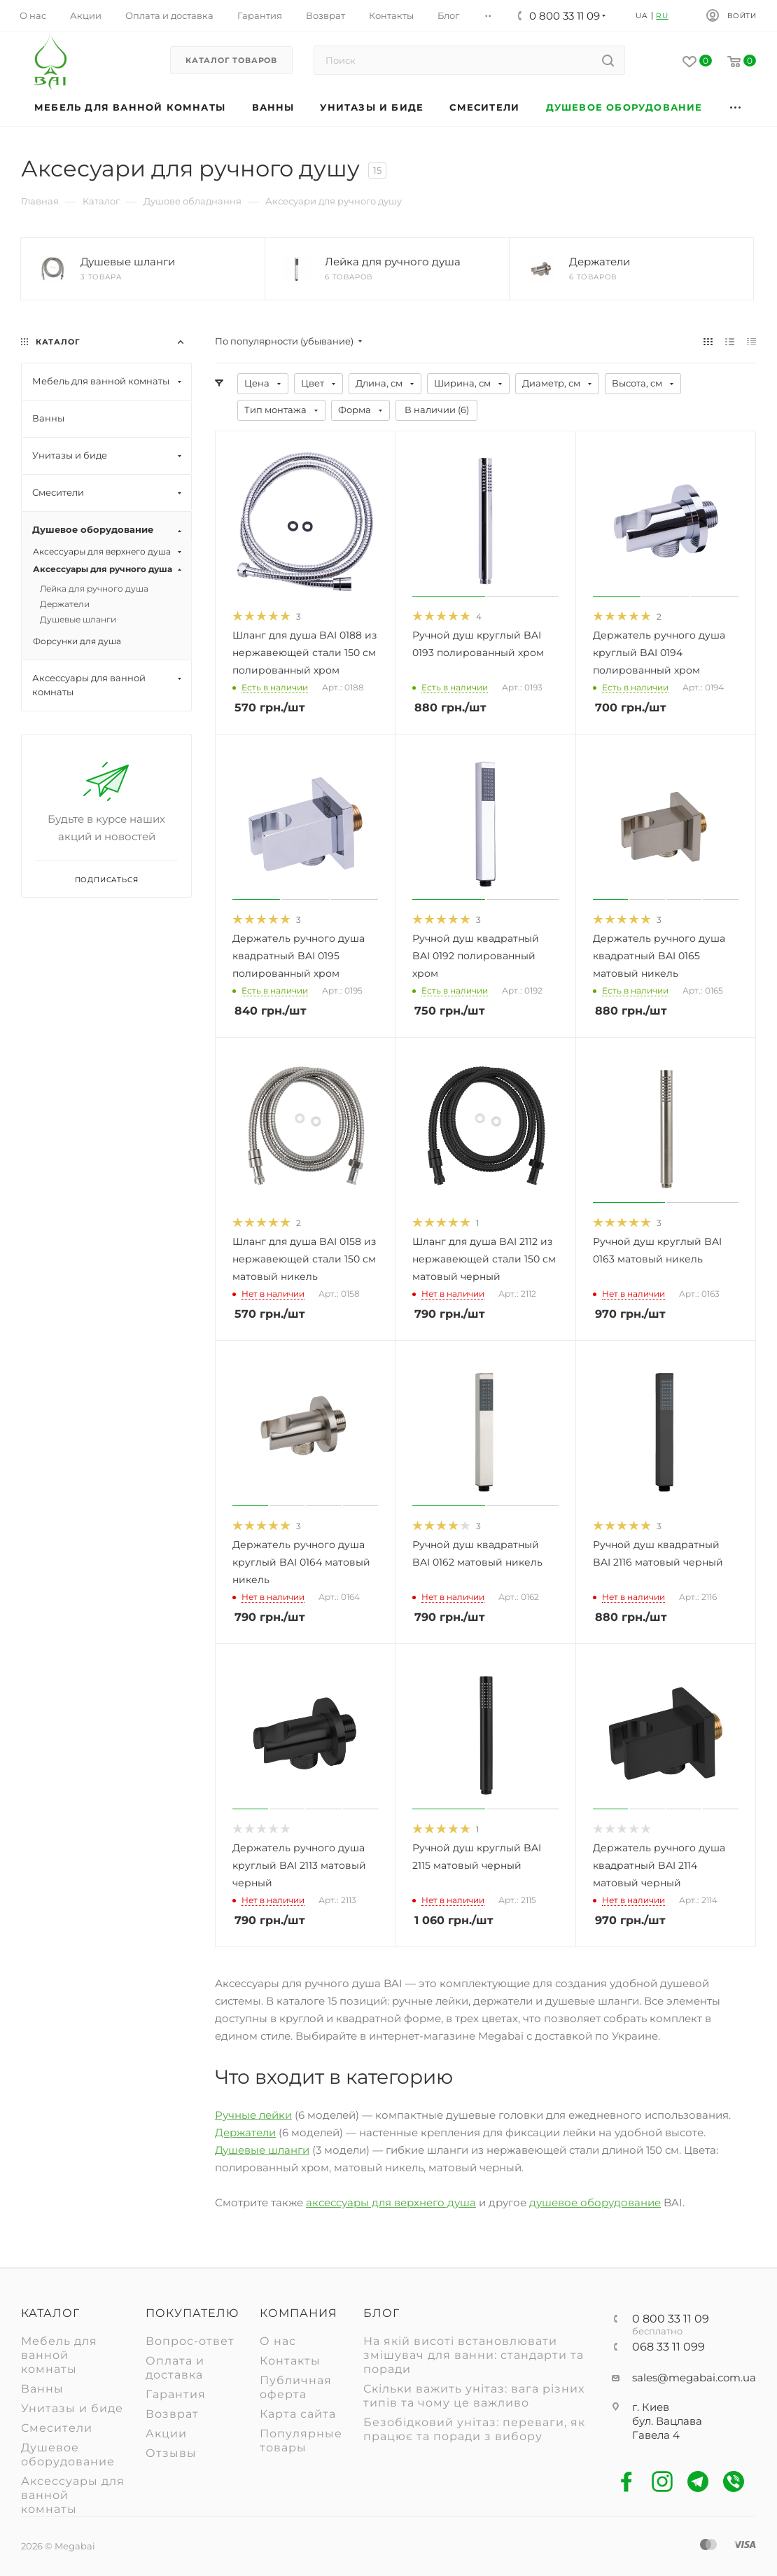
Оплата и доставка (175, 2367)
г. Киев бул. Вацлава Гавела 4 (667, 2421)
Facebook (627, 2482)
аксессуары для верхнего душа (391, 2202)
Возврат (172, 2414)
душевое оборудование (595, 2202)
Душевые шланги (262, 2150)
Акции (166, 2433)
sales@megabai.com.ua (694, 2377)
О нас (278, 2341)
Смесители (56, 2428)
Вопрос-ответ (190, 2341)
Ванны (42, 2388)
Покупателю (192, 2313)
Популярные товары (301, 2440)
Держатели (245, 2132)
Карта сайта (298, 2414)
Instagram (663, 2482)
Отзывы (171, 2453)
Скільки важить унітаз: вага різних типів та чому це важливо (473, 2395)
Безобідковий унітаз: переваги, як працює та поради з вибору (474, 2429)
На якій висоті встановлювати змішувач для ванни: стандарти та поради (473, 2355)
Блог (381, 2313)
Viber (734, 2482)
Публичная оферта (296, 2387)
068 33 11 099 (668, 2347)
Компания (298, 2313)
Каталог (50, 2313)
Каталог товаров (231, 60)
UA (642, 15)
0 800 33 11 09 (670, 2319)
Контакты (290, 2360)
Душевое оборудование (68, 2454)
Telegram (698, 2482)
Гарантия (176, 2394)
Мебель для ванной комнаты (59, 2355)
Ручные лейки (253, 2115)
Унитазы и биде (72, 2408)
